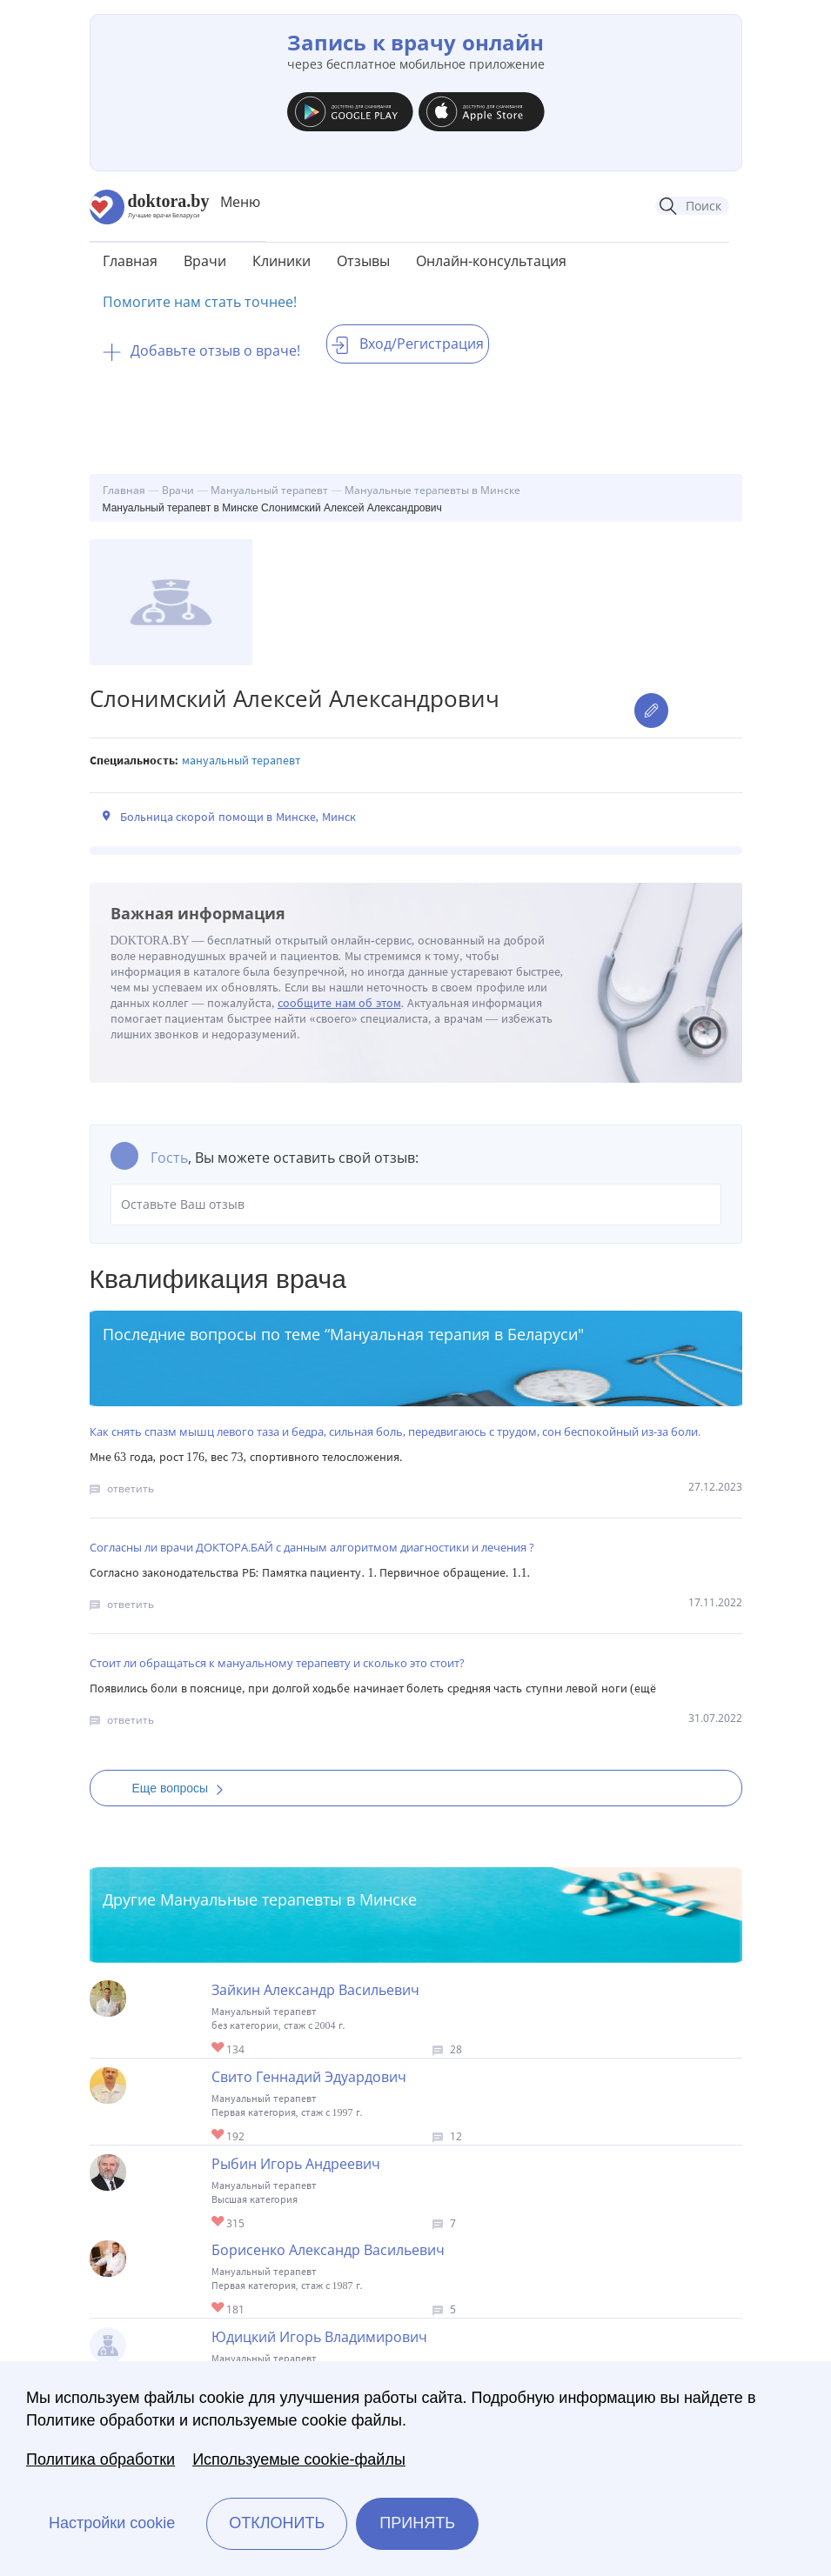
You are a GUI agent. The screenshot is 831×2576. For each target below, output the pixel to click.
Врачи (205, 260)
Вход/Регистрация (408, 343)
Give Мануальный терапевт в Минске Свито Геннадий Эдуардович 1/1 (218, 2135)
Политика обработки (100, 2459)
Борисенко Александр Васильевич (328, 2249)
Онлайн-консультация (491, 260)
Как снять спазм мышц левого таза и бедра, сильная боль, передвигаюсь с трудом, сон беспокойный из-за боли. (395, 1431)
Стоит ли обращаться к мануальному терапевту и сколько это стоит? (277, 1663)
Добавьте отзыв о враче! (201, 350)
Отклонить (277, 2523)
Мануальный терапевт (241, 760)
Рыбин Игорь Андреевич (295, 2163)
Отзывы (363, 260)
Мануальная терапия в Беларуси (454, 1334)
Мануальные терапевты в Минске (288, 1899)
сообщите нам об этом (339, 1003)
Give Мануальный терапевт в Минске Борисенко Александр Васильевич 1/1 (218, 2308)
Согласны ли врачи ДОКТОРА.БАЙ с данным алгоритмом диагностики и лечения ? (312, 1547)
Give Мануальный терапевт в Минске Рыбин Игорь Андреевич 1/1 (218, 2222)
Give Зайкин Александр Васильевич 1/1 (218, 2048)
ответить (130, 1488)
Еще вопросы (183, 1788)
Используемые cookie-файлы (298, 2459)
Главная (130, 260)
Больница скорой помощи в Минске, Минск (238, 817)
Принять (417, 2523)
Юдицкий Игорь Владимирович (319, 2336)
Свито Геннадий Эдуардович (308, 2076)
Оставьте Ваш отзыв (416, 1204)
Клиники (281, 260)
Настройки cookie (112, 2523)
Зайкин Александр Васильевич (315, 1989)
